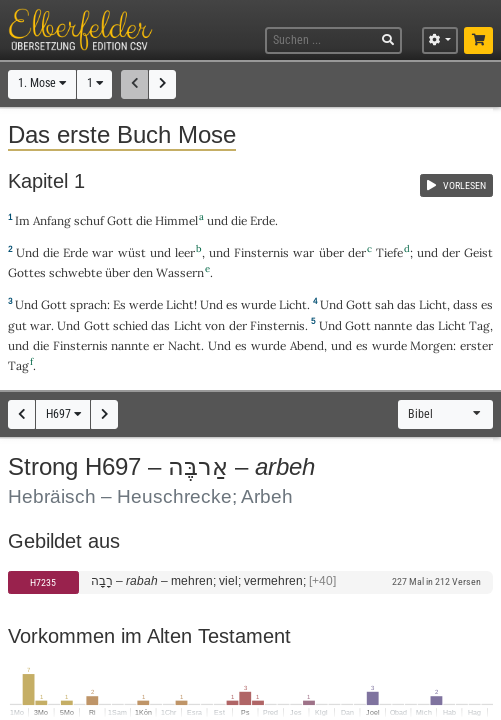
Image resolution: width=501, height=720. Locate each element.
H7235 (43, 582)
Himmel (176, 220)
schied (130, 325)
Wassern (180, 272)
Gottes (27, 272)
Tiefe (389, 252)
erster (476, 345)
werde (146, 304)
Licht (180, 304)
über (331, 252)
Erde (262, 220)
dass (465, 304)
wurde (258, 304)
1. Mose (42, 83)
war (102, 252)
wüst (132, 252)
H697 (63, 414)
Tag (479, 325)
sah (384, 304)
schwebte (75, 272)
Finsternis (261, 252)
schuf (89, 220)
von (215, 325)
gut (17, 325)
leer (185, 252)
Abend (307, 345)
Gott (120, 220)
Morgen (431, 345)
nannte (393, 325)
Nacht (184, 345)
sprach (88, 304)
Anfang (52, 220)
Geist (478, 252)
